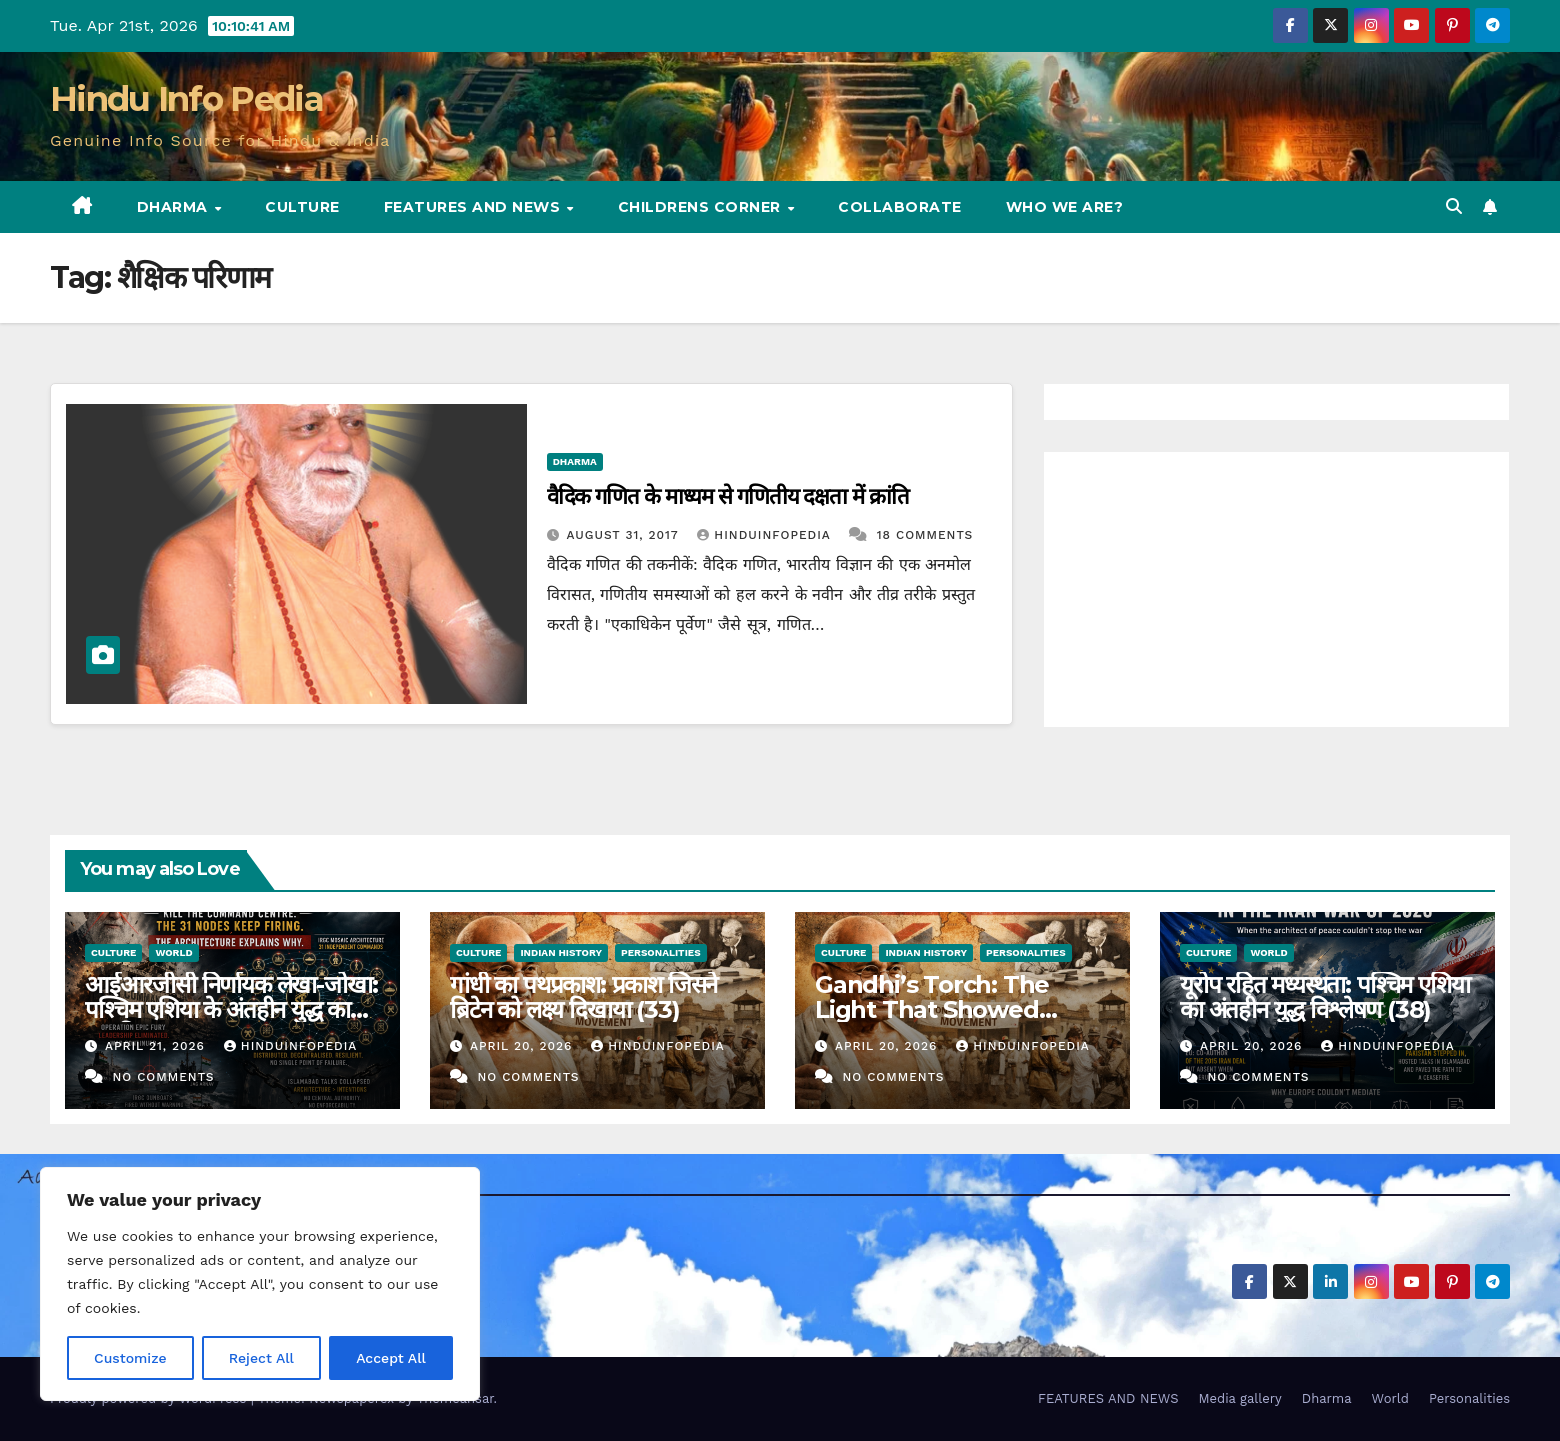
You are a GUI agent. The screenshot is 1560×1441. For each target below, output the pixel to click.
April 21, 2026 (157, 1046)
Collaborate (900, 207)
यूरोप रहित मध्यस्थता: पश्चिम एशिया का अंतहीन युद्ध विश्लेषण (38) (1324, 997)
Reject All (261, 1358)
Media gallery (1239, 1398)
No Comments (163, 1077)
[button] (1454, 206)
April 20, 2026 (523, 1046)
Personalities (661, 952)
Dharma (175, 207)
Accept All (391, 1358)
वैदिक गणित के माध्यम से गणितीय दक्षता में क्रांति (728, 496)
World (173, 952)
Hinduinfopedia (766, 535)
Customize (130, 1358)
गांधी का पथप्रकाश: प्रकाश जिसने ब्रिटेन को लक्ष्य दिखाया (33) (583, 997)
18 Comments (925, 535)
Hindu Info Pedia (186, 99)
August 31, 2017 (625, 535)
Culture (302, 207)
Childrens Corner (702, 207)
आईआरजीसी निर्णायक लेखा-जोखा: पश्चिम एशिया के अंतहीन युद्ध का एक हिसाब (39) (231, 1009)
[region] (260, 1284)
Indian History (561, 952)
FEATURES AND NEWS (474, 207)
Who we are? (1065, 207)
